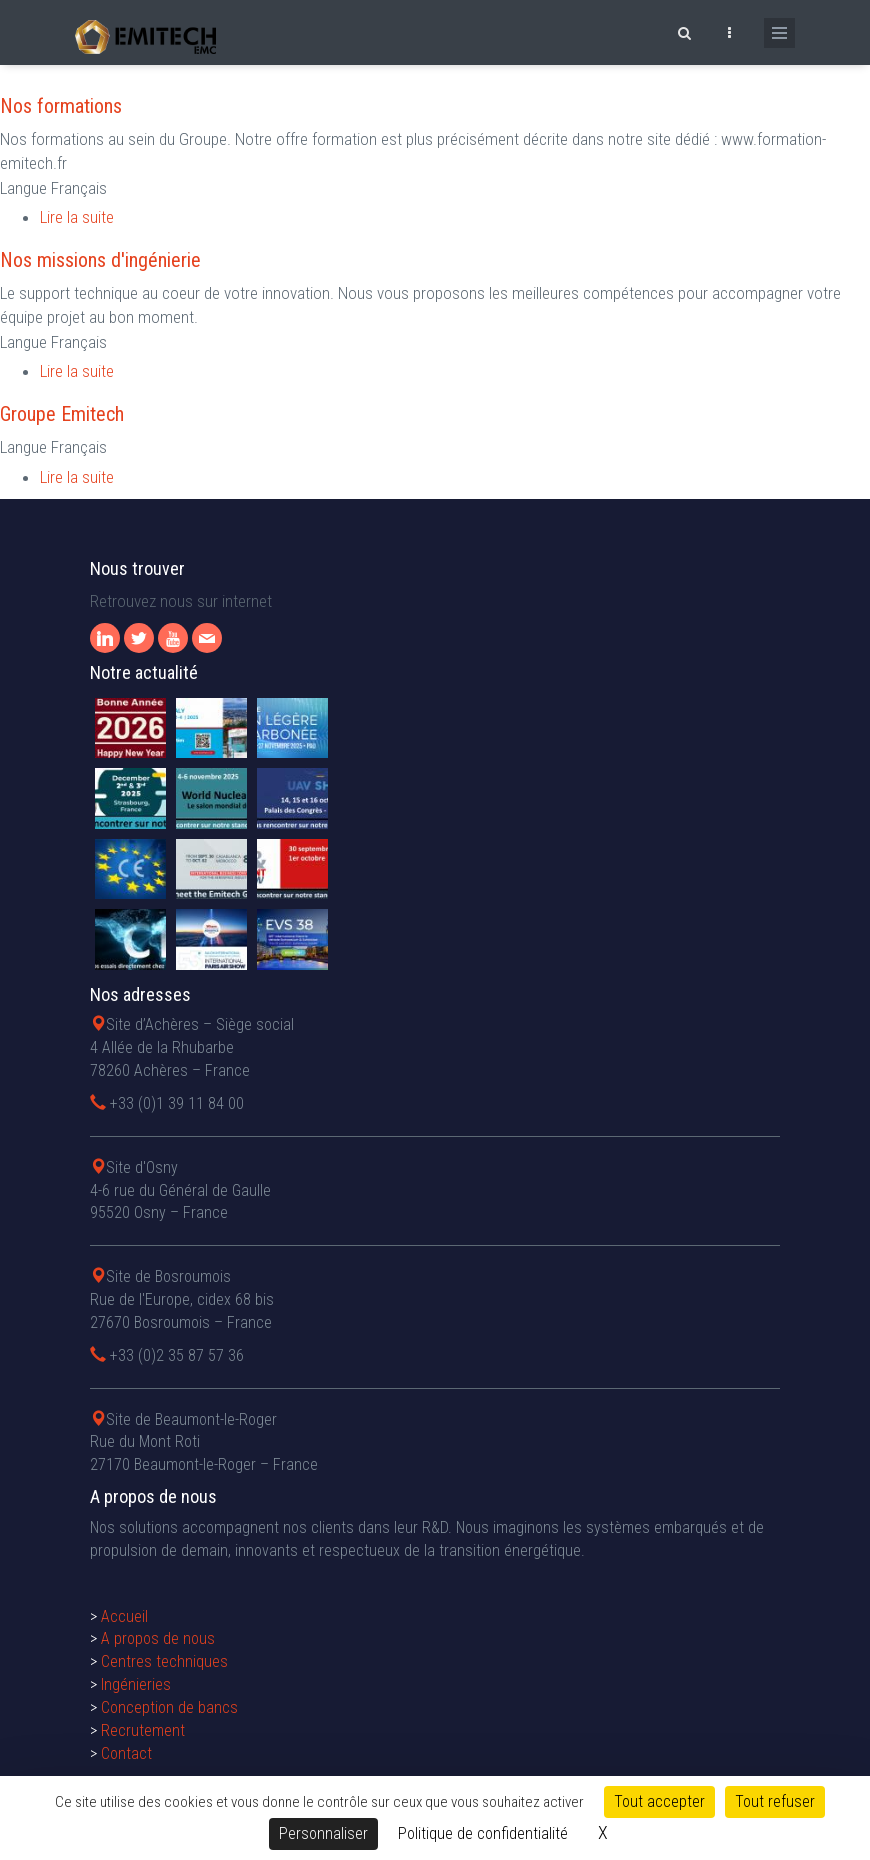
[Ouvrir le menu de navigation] (779, 33)
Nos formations (61, 106)
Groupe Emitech (62, 414)
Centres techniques (164, 1661)
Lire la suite (77, 217)
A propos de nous (158, 1638)
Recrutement (143, 1730)
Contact (126, 1753)
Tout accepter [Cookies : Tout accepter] (659, 1801)
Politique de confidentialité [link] (483, 1833)
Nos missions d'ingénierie (100, 260)
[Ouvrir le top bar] (729, 30)
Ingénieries (136, 1684)
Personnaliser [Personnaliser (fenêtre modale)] (323, 1833)
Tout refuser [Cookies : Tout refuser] (775, 1801)
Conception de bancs (169, 1707)
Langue (23, 188)
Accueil (124, 1616)
